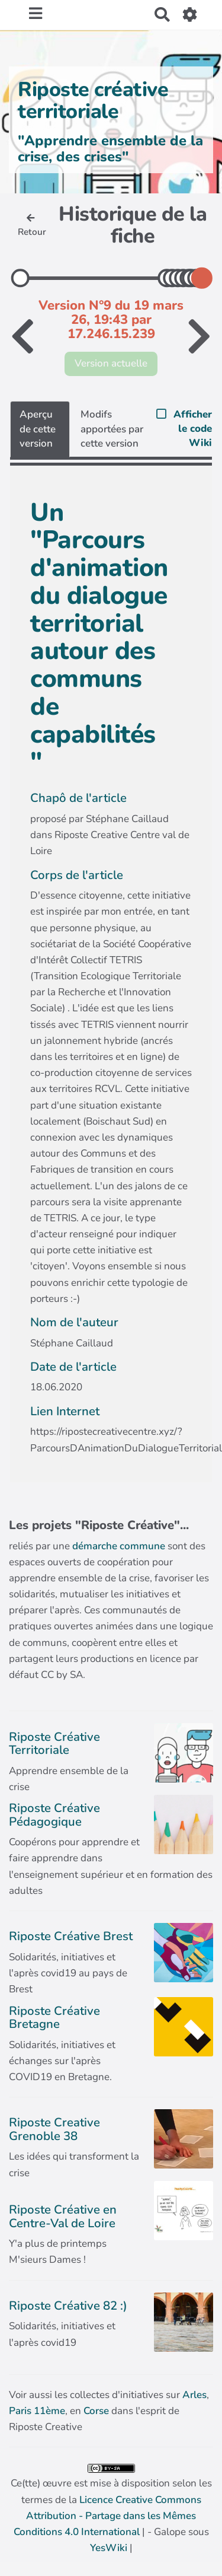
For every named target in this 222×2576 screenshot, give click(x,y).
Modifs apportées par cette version (112, 428)
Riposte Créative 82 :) (68, 2305)
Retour (32, 226)
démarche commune (118, 1546)
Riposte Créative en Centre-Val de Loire (63, 2216)
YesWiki (108, 2548)
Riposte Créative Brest (71, 1936)
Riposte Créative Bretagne (54, 2017)
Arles (194, 2395)
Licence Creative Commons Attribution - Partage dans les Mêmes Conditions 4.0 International (107, 2516)
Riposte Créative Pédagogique (54, 1814)
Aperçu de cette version (38, 428)
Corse (96, 2411)
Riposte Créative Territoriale (54, 1743)
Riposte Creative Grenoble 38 (54, 2129)
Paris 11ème (37, 2411)
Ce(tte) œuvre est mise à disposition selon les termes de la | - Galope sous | (111, 2509)
